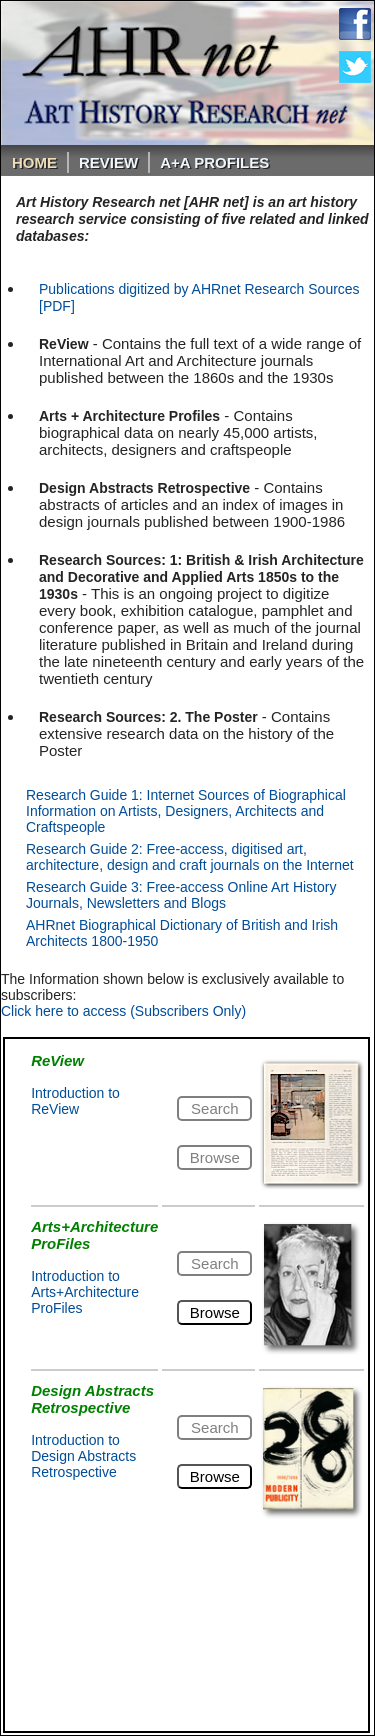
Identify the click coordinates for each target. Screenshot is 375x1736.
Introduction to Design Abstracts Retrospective (83, 1456)
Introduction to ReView (75, 1101)
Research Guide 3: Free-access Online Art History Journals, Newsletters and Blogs (181, 895)
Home (34, 162)
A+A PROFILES (214, 162)
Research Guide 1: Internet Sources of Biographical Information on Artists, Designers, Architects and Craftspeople (186, 811)
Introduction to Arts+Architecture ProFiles (85, 1292)
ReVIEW (108, 162)
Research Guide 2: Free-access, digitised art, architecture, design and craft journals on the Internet (190, 857)
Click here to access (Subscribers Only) (123, 1011)
